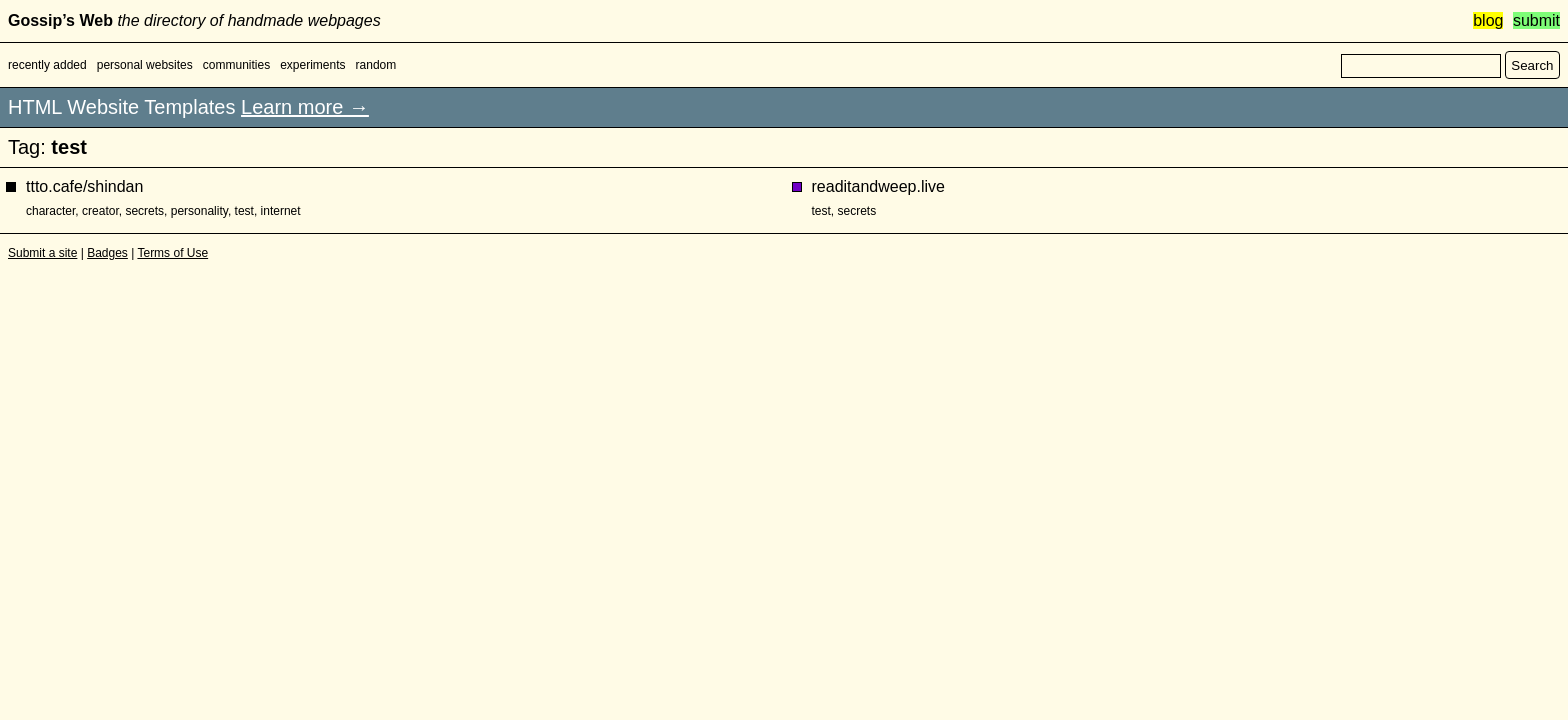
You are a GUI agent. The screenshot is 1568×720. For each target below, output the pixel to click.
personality (199, 211)
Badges (107, 253)
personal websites (145, 65)
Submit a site (42, 253)
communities (236, 65)
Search (1532, 65)
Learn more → (305, 107)
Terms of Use (172, 253)
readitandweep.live (878, 186)
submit (1536, 20)
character (50, 211)
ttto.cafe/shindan (84, 186)
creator (100, 211)
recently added (47, 65)
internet (281, 211)
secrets (144, 211)
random (376, 65)
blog (1488, 20)
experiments (312, 65)
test (244, 211)
